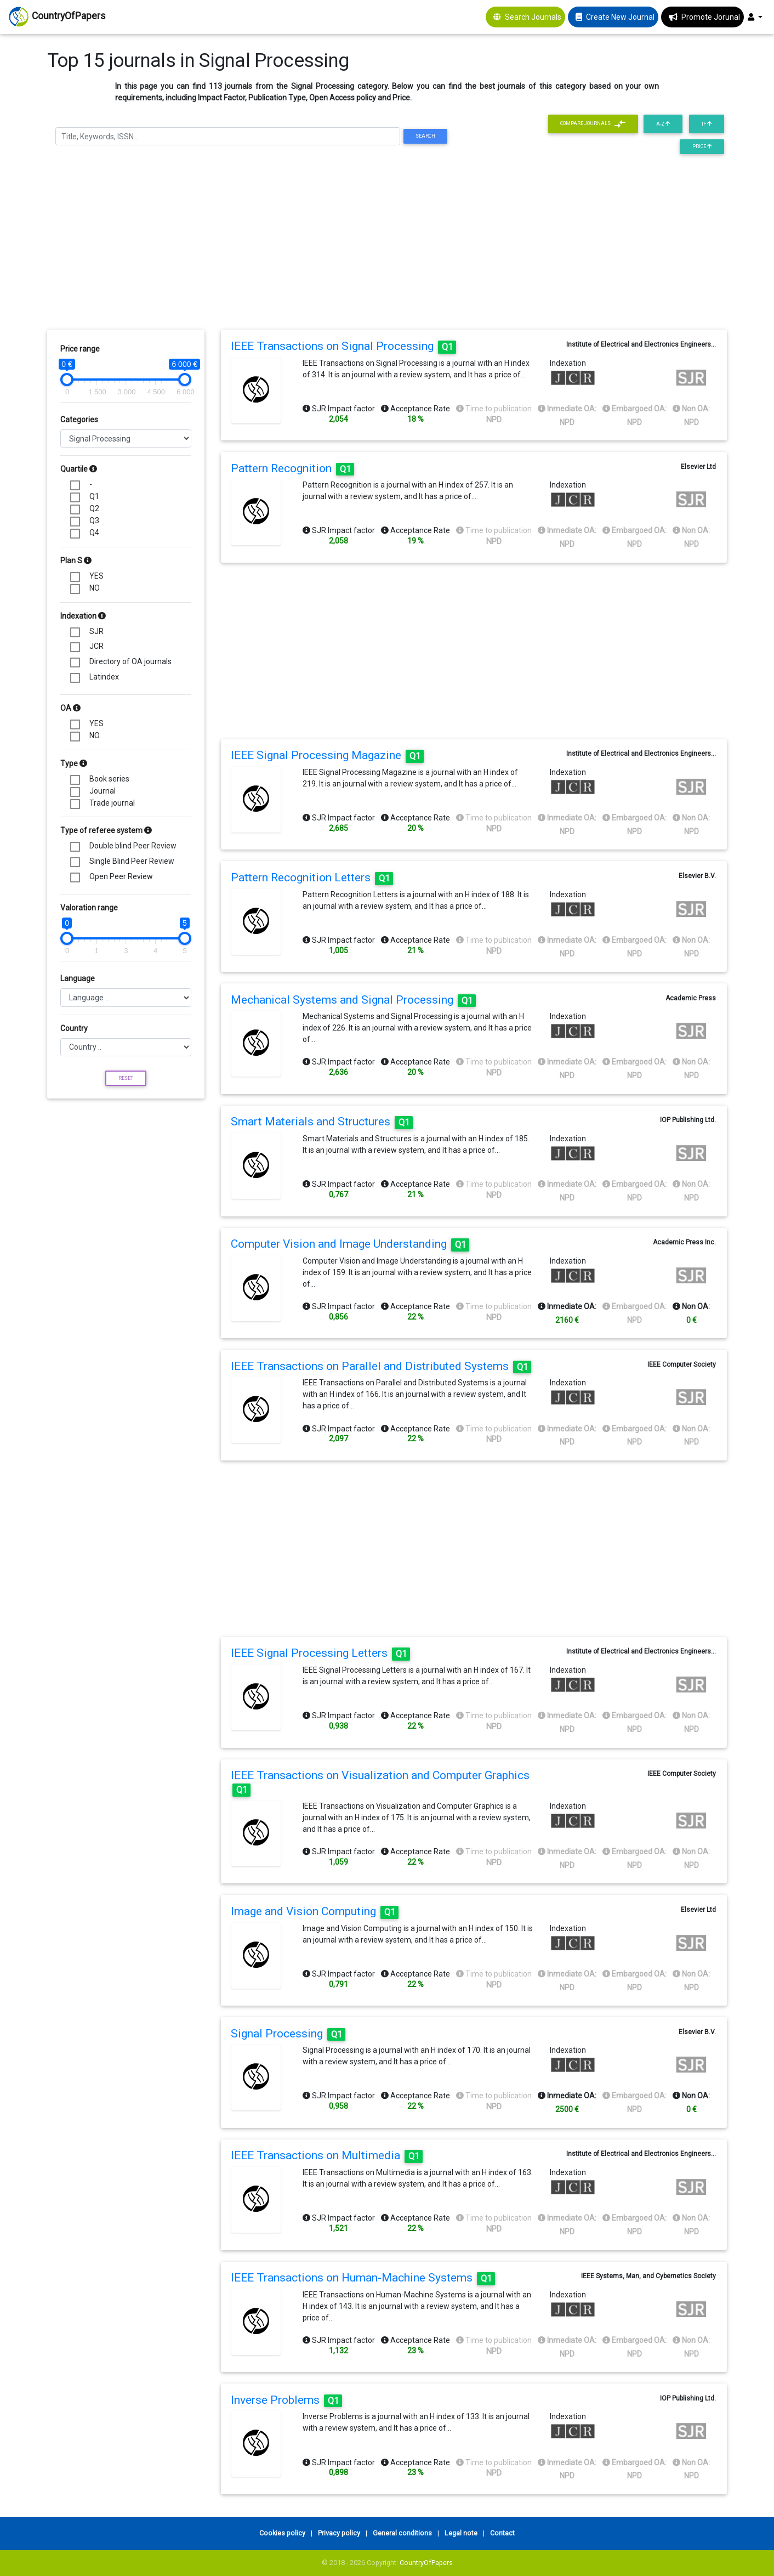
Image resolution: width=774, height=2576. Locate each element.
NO (94, 588)
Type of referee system (106, 830)
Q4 (94, 532)
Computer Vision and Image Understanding (350, 1243)
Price (702, 146)
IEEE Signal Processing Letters (320, 1653)
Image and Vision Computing (315, 1911)
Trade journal (112, 803)
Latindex (104, 676)
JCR (96, 646)
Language (77, 978)
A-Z (663, 124)
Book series (109, 778)
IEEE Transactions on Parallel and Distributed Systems (381, 1366)
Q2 (94, 508)
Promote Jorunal (710, 17)
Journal (102, 790)
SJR (96, 631)
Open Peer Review (121, 876)
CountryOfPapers (426, 2562)
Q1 (94, 496)
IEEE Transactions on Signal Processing (343, 346)
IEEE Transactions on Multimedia (327, 2155)
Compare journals (592, 123)
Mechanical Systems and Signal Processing (353, 999)
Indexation (83, 616)
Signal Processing (288, 2033)
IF (707, 124)
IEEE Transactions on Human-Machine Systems (363, 2277)
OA (70, 708)
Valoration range (89, 907)
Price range (80, 348)
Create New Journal (620, 17)
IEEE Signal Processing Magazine (327, 755)
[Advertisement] (387, 245)
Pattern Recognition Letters (312, 877)
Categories (79, 419)
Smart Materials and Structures (322, 1121)
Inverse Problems (286, 2400)
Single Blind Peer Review (131, 861)
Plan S (76, 560)
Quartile (78, 469)
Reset (125, 1078)
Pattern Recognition (292, 468)
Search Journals (533, 17)
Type (73, 763)
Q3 (94, 520)
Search (425, 136)
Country (74, 1028)
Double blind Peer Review (133, 845)
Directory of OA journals (130, 661)
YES (96, 575)
